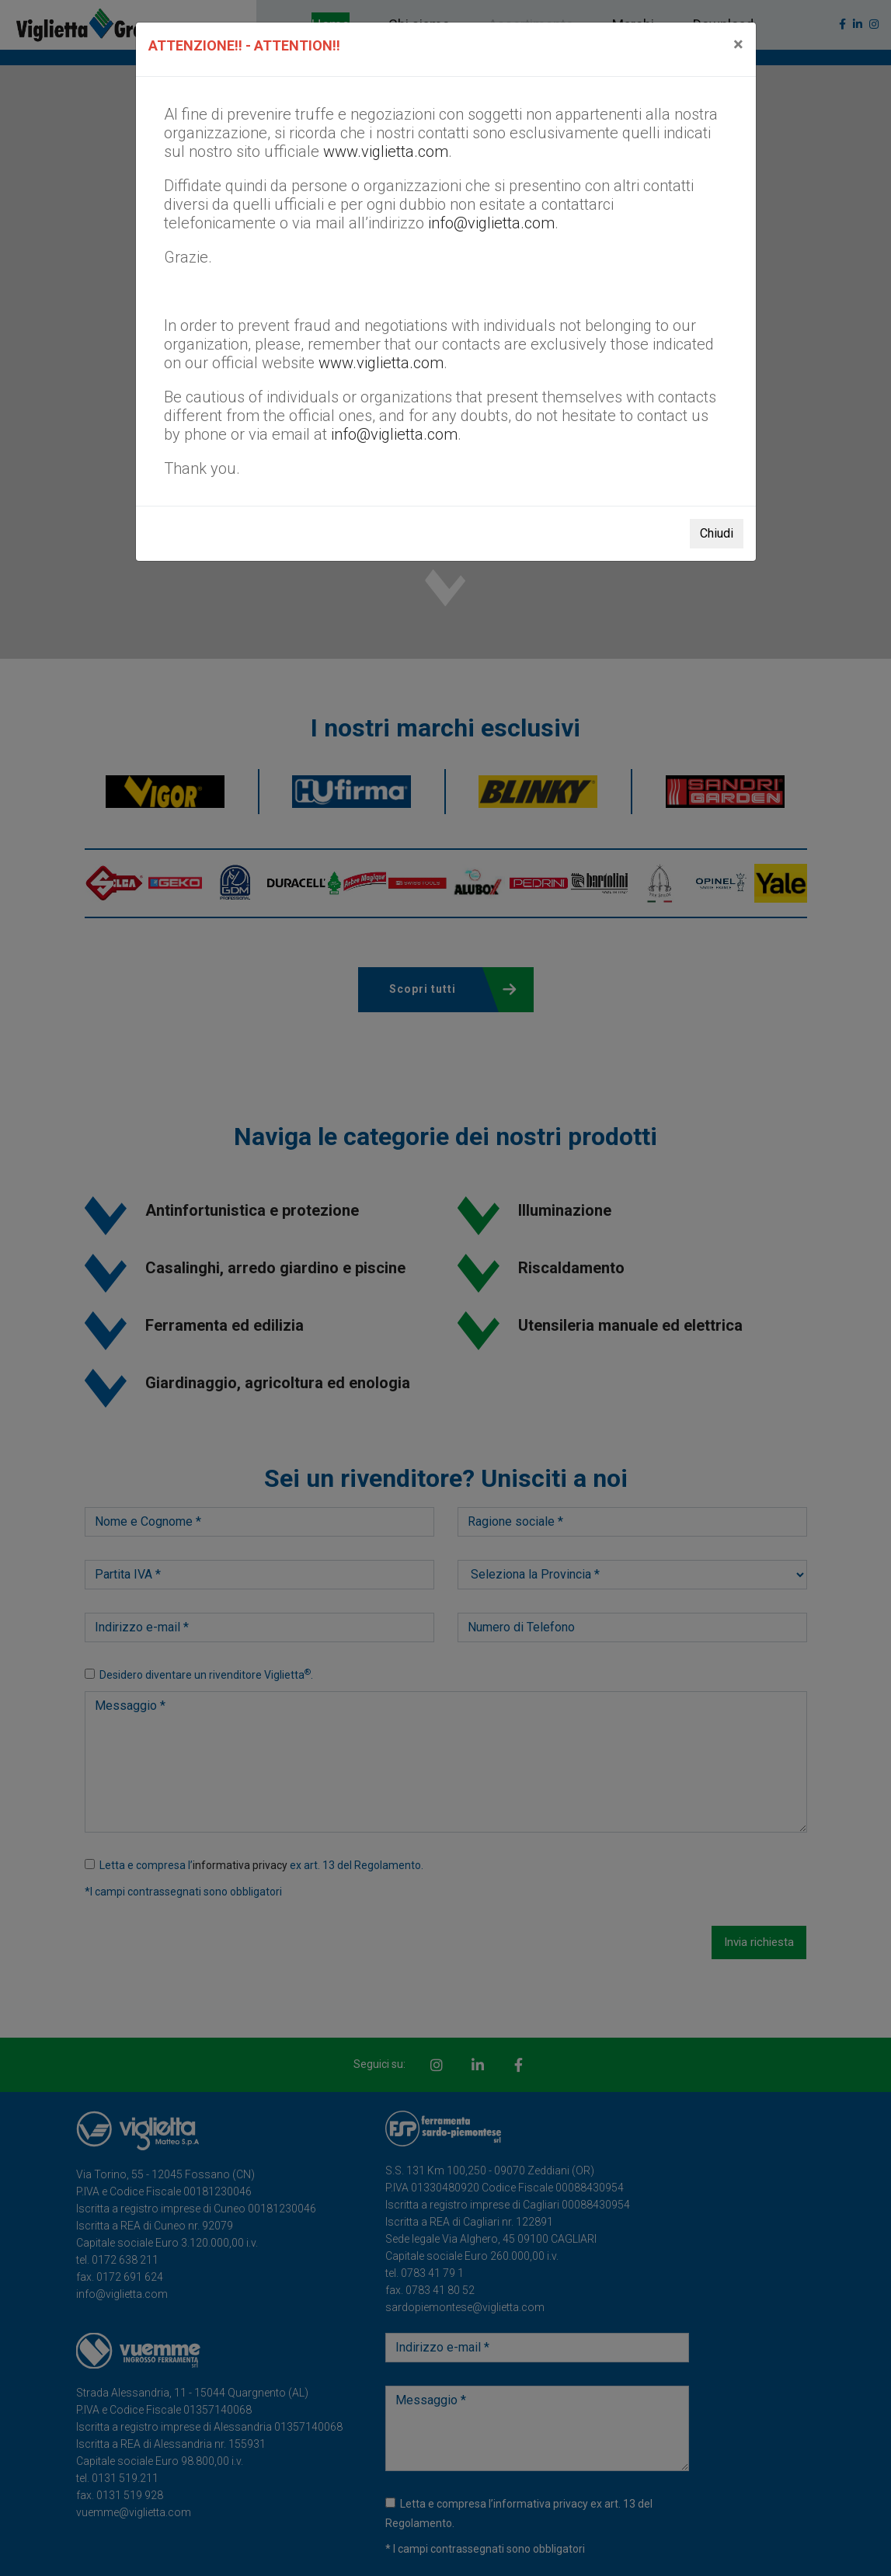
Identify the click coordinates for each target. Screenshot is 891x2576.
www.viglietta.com (385, 151)
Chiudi (716, 533)
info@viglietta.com (491, 223)
